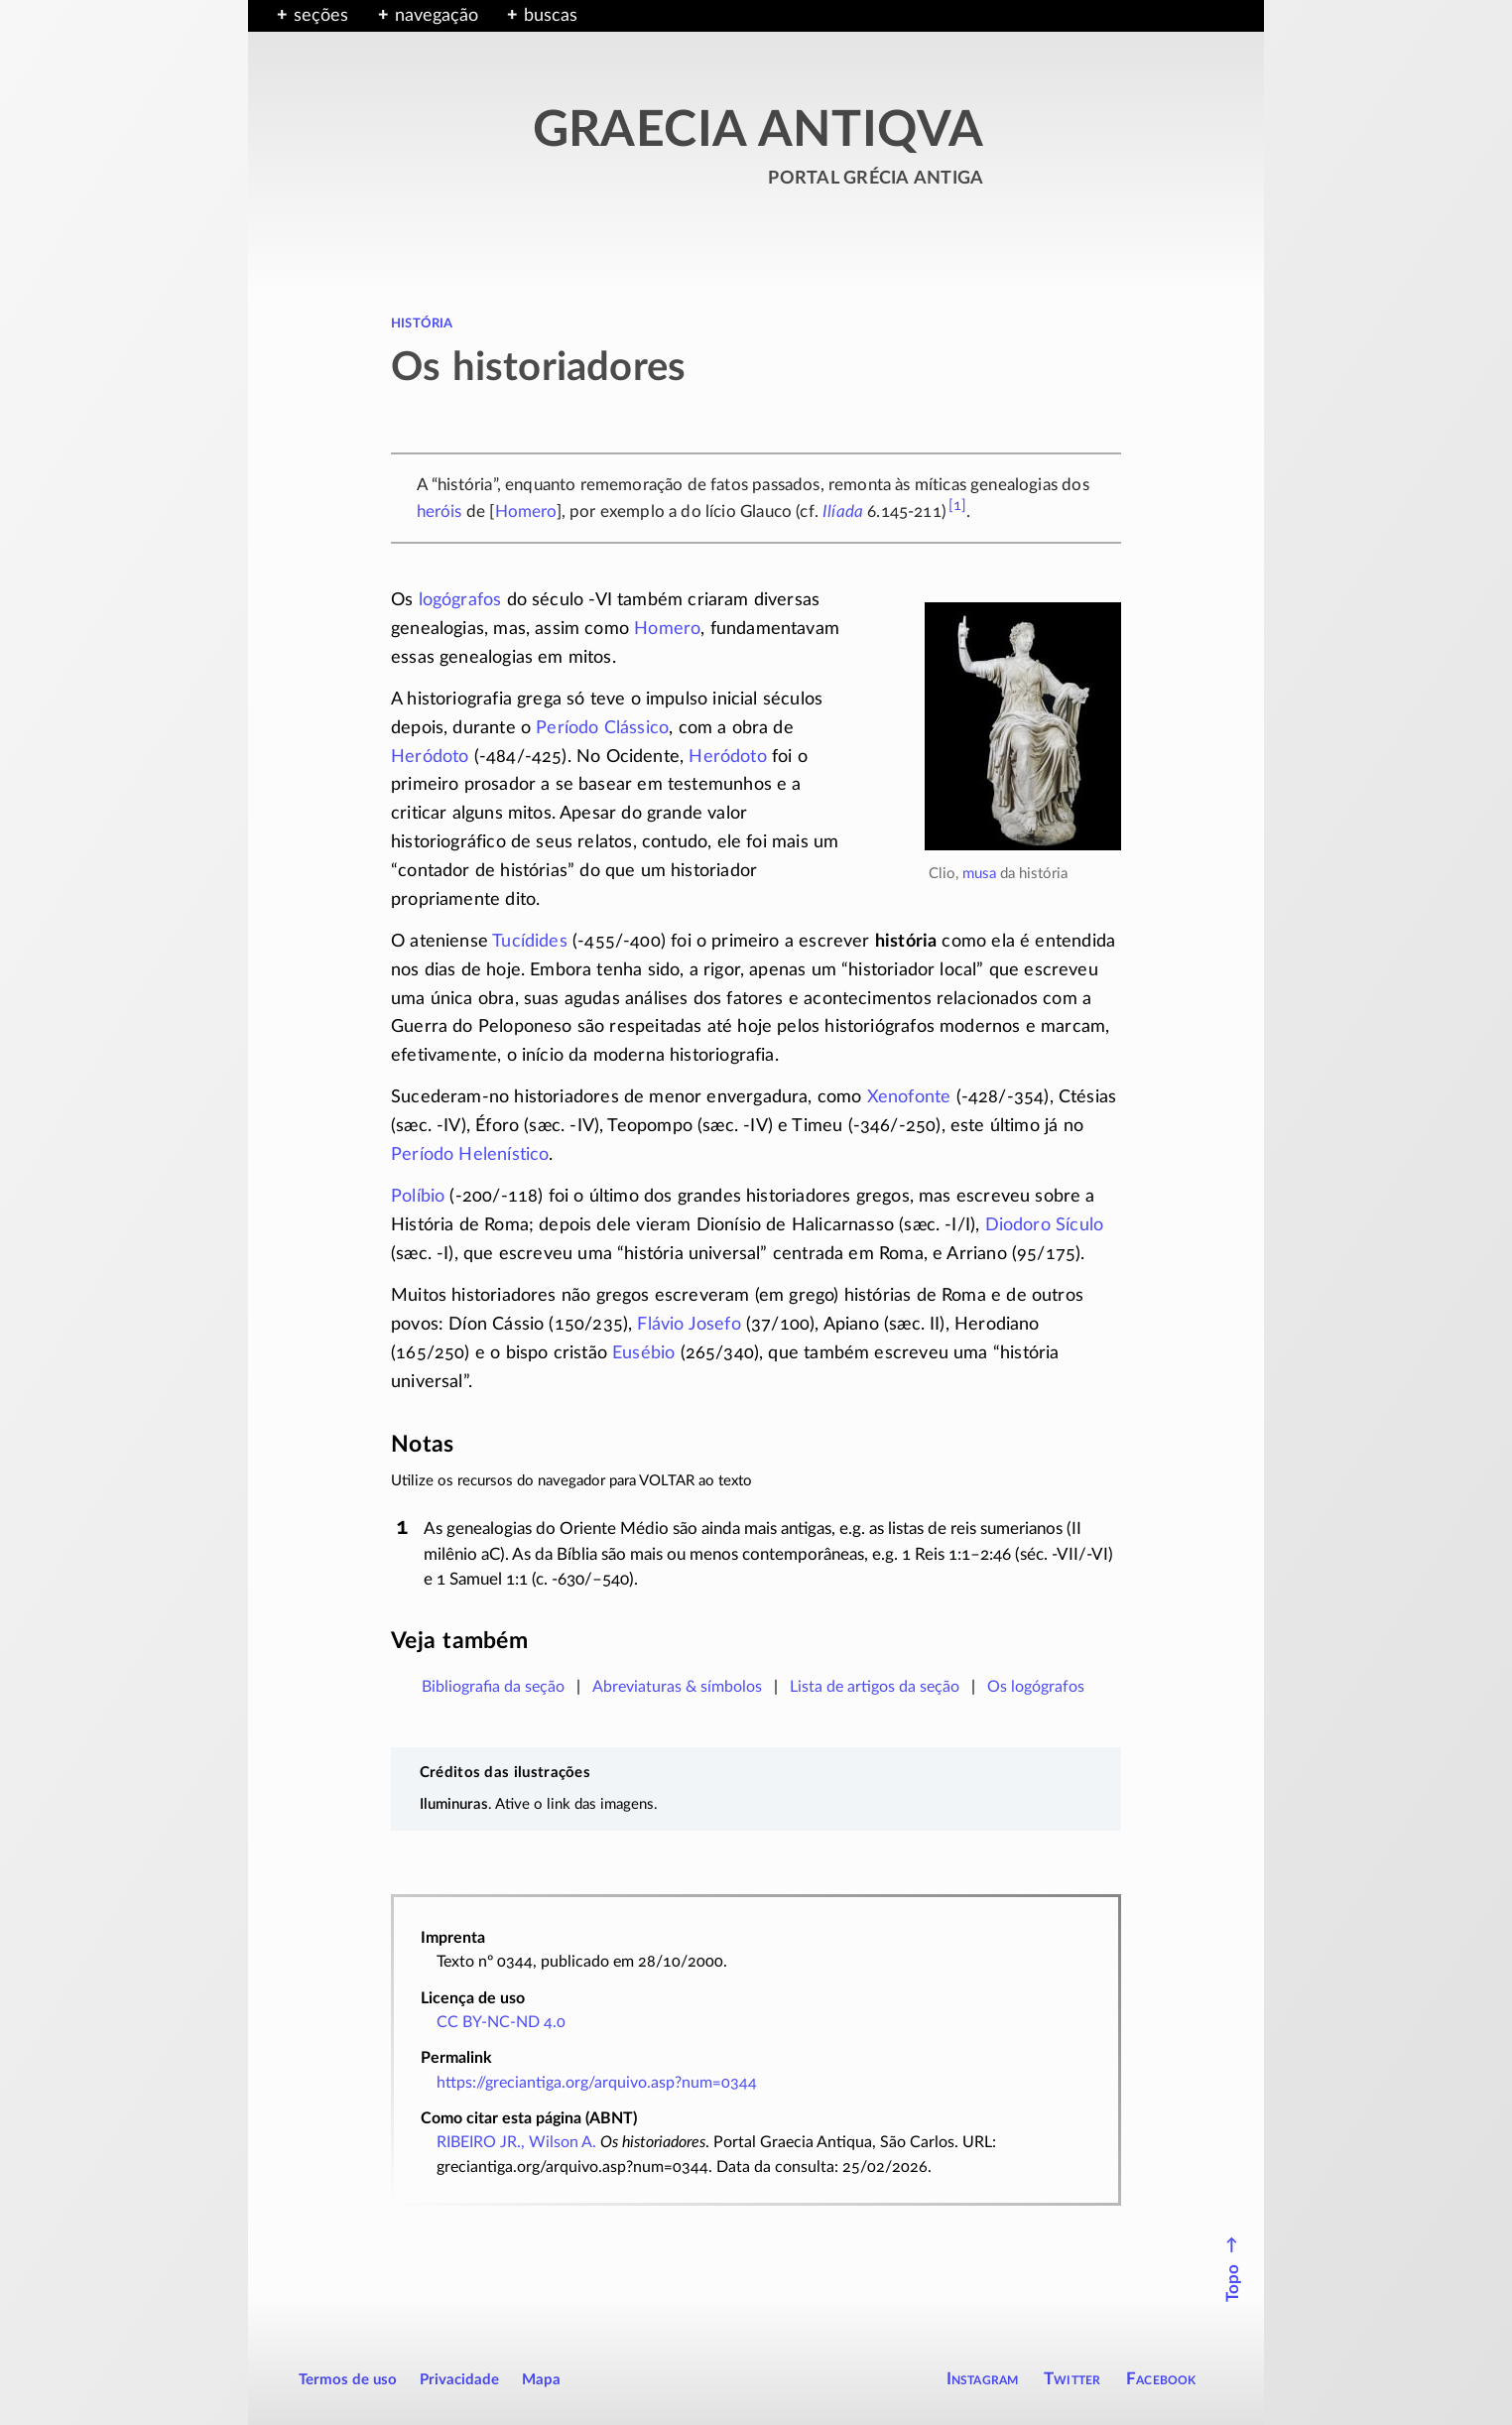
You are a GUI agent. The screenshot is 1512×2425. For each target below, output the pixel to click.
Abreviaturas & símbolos (677, 1687)
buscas (550, 16)
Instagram (982, 2378)
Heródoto (429, 757)
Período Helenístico (470, 1155)
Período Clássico (602, 728)
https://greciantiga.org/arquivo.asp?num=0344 (597, 2083)
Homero (526, 511)
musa (979, 873)
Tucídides (529, 942)
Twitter (1072, 2378)
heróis (439, 511)
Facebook (1161, 2378)
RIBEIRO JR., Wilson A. (516, 2142)
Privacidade (459, 2379)
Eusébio (643, 1353)
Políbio (417, 1197)
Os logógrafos (1035, 1687)
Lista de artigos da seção (874, 1687)
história (421, 322)
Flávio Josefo (688, 1325)
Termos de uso (348, 2379)
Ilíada (842, 511)
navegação (436, 16)
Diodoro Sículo (1044, 1225)
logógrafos (460, 600)
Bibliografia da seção (493, 1687)
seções (321, 16)
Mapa (541, 2379)
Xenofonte (909, 1097)
